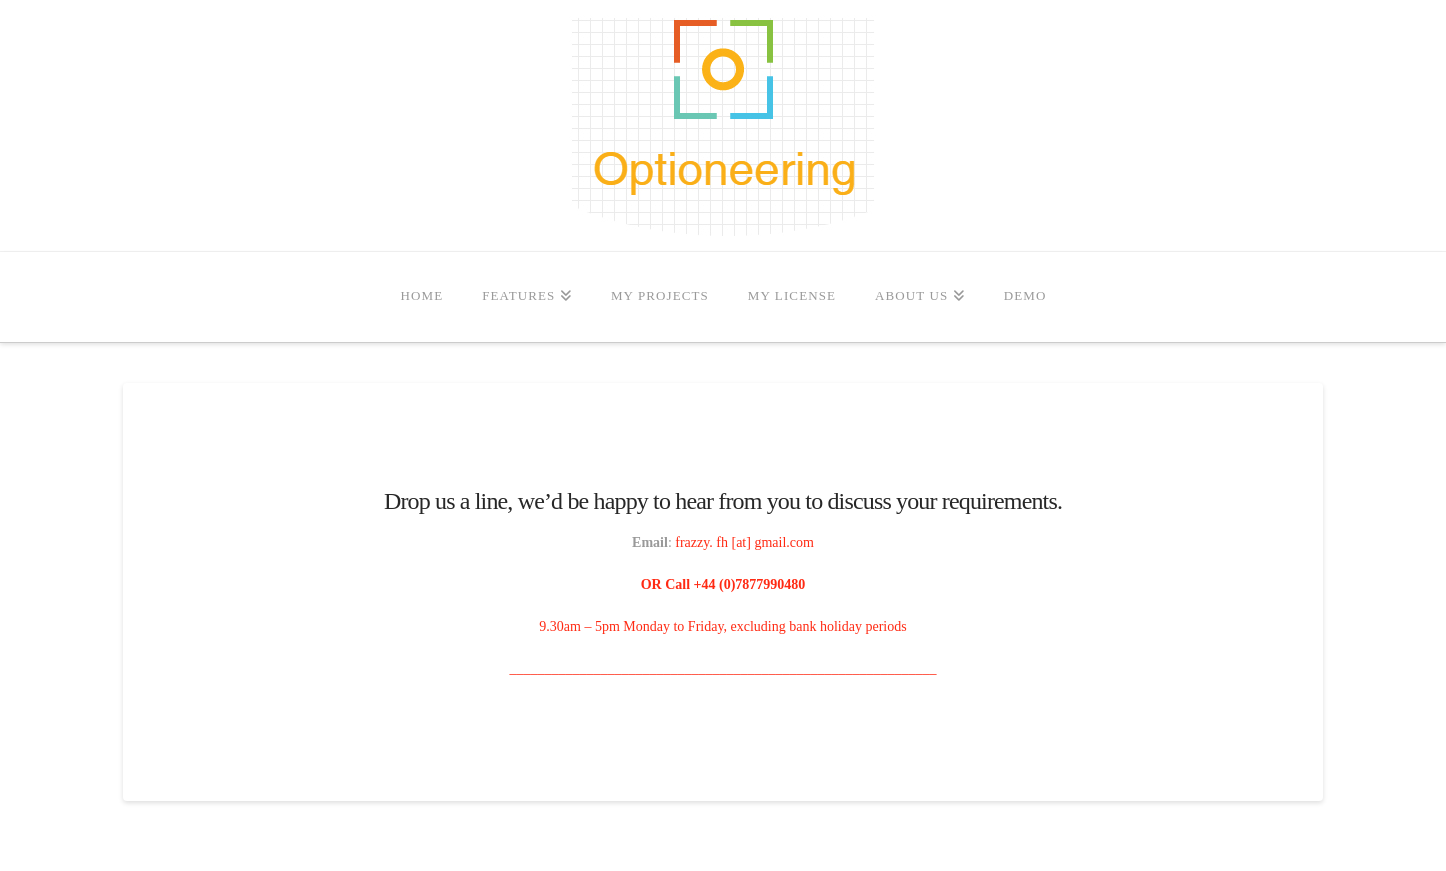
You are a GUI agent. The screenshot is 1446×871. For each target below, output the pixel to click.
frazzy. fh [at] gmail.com (744, 542)
